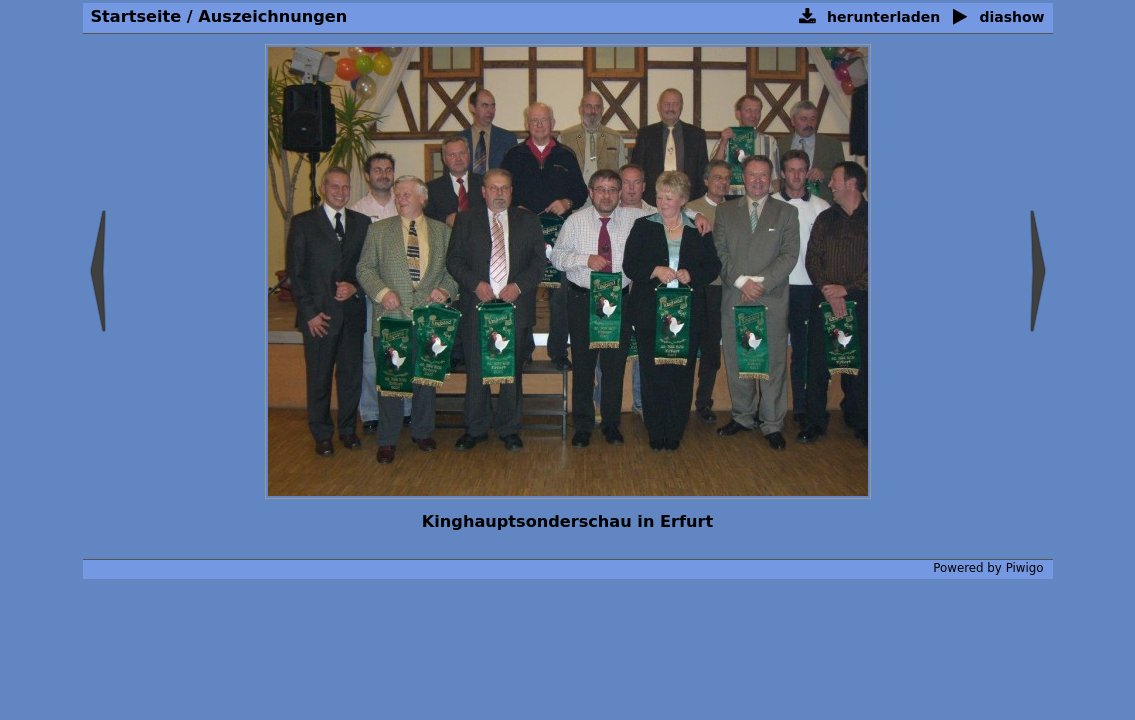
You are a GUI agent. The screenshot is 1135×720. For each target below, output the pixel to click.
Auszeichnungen (272, 16)
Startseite (136, 16)
